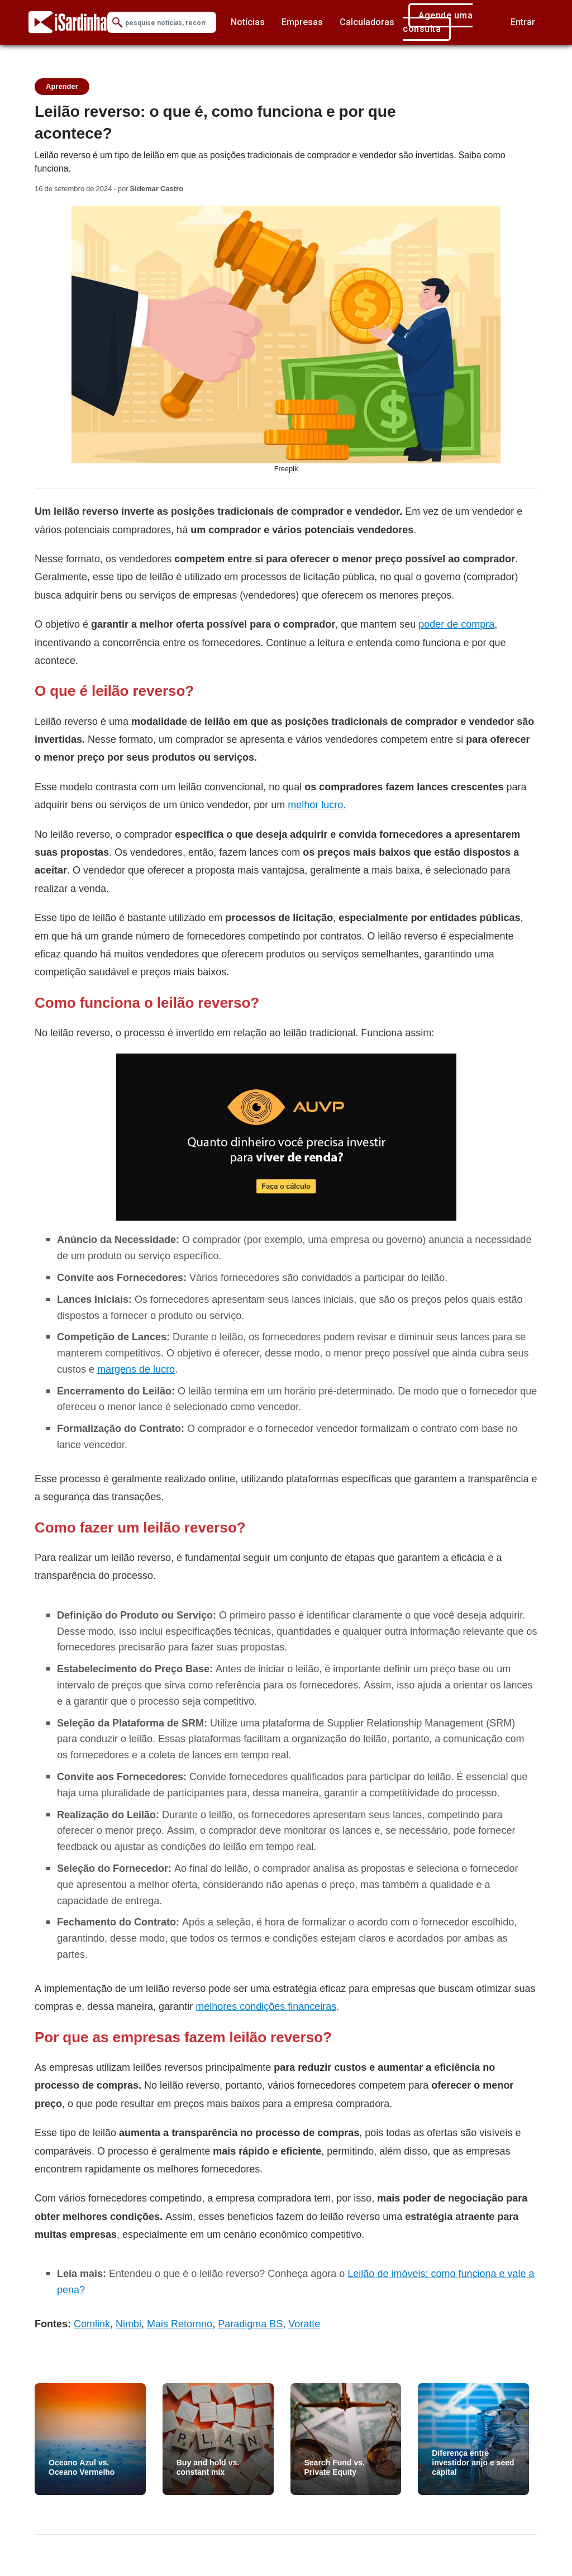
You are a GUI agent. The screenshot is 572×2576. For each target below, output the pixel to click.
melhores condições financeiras (266, 2006)
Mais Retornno (179, 2324)
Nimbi (128, 2324)
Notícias (248, 22)
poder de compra (456, 624)
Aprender (62, 86)
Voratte (304, 2324)
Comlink (92, 2324)
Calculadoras (367, 22)
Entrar (523, 22)
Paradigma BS (250, 2324)
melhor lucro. (317, 805)
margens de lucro (136, 1369)
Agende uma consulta (438, 22)
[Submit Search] (117, 22)
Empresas (302, 22)
